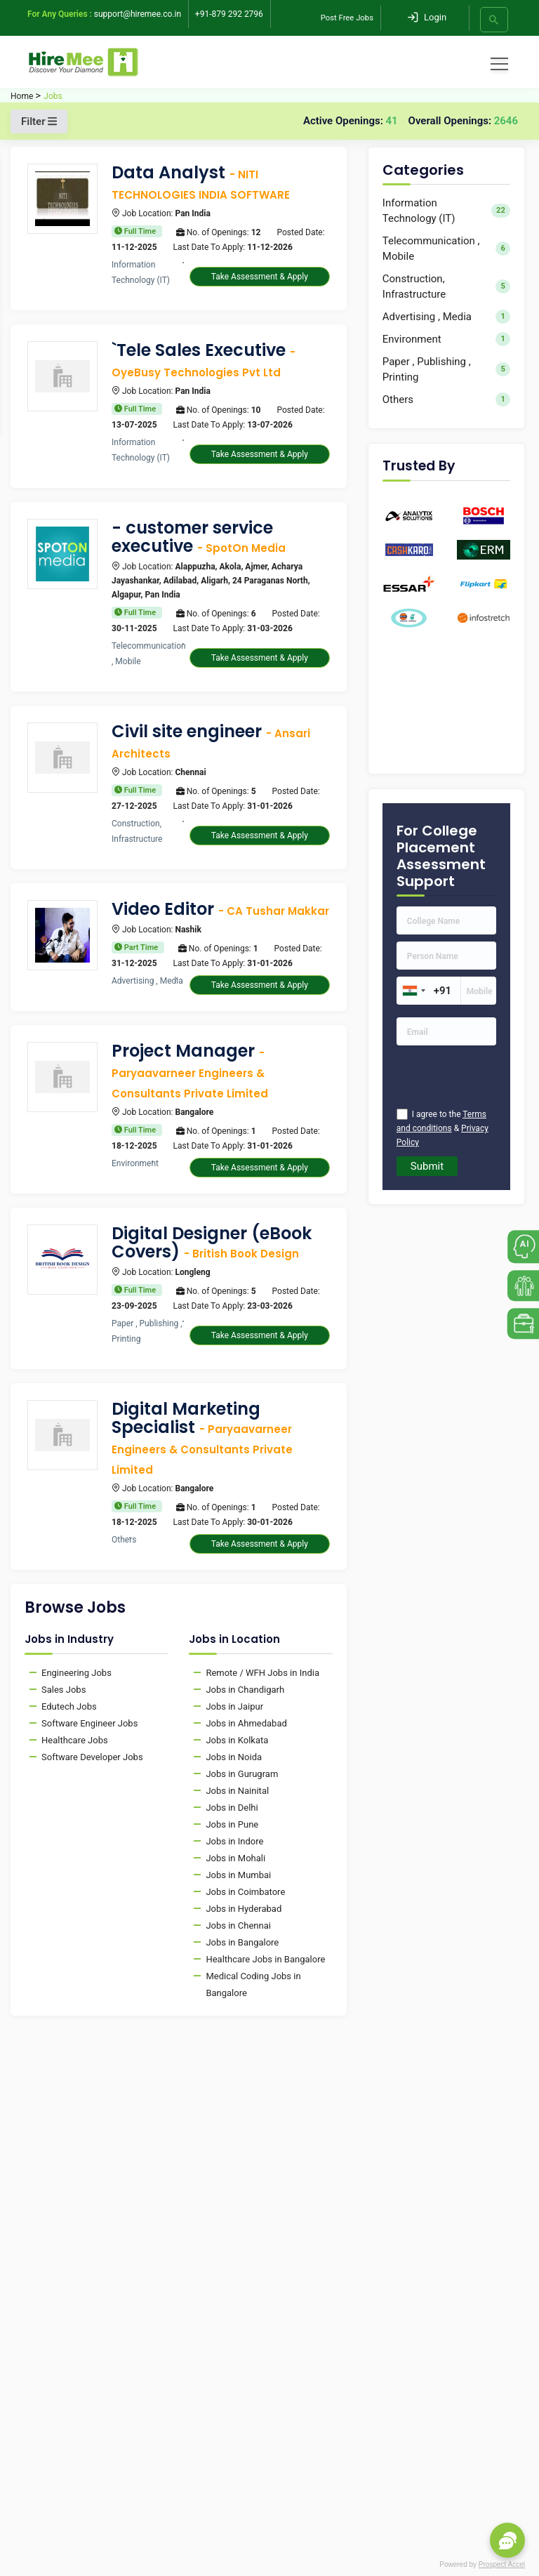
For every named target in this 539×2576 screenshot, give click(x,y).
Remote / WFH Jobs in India (262, 1672)
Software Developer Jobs (92, 1757)
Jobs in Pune (232, 1824)
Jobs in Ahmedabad (246, 1723)
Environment (446, 338)
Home (22, 96)
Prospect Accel (502, 2564)
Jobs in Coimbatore (245, 1892)
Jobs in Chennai (238, 1925)
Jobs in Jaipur (234, 1706)
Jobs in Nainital (237, 1790)
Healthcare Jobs (74, 1740)
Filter (39, 121)
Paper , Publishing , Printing (446, 369)
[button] (507, 2540)
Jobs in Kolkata (237, 1740)
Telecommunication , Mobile (446, 249)
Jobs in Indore (234, 1841)
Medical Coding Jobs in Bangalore (253, 1984)
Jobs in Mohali (235, 1858)
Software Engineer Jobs (89, 1723)
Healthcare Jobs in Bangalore (265, 1959)
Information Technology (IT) (446, 211)
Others (446, 399)
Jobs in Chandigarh (245, 1689)
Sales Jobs (63, 1689)
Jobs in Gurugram (242, 1774)
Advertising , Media (446, 316)
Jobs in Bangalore (242, 1942)
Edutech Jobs (69, 1706)
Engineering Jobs (76, 1672)
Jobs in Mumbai (238, 1875)
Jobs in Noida (234, 1757)
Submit (427, 1166)
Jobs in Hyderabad (243, 1908)
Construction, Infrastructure (446, 286)
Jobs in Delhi (232, 1807)
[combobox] (413, 990)
